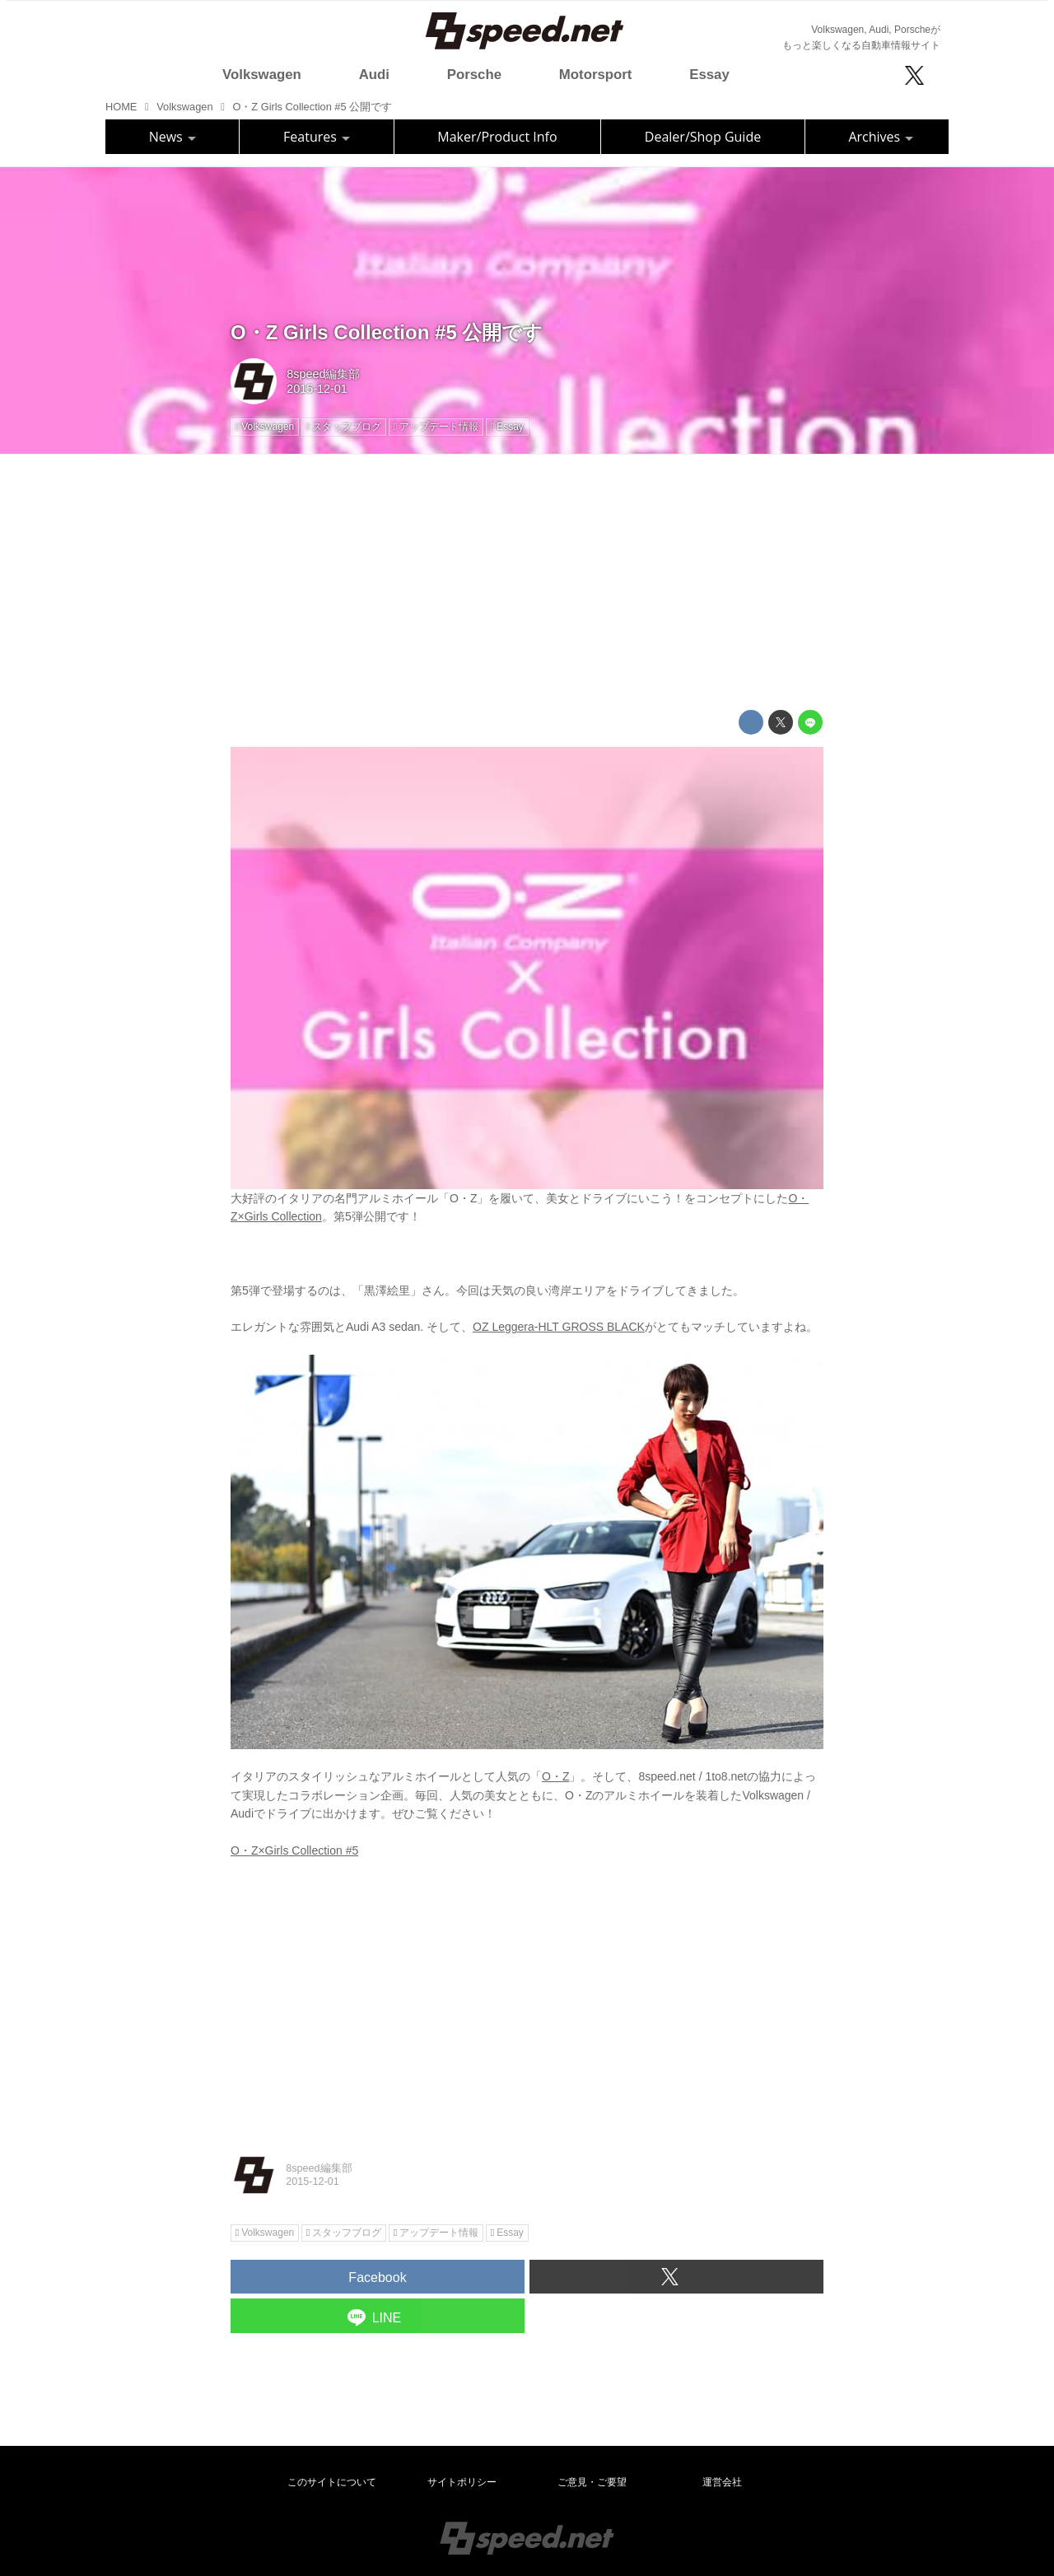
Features (316, 137)
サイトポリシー (462, 2482)
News (172, 137)
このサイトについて (331, 2482)
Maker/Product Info (497, 137)
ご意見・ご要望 (592, 2482)
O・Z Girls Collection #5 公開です (387, 332)
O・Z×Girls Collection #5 (294, 1850)
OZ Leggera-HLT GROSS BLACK (559, 1326)
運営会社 (722, 2482)
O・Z (555, 1776)
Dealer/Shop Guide (703, 137)
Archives (880, 137)
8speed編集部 (323, 373)
